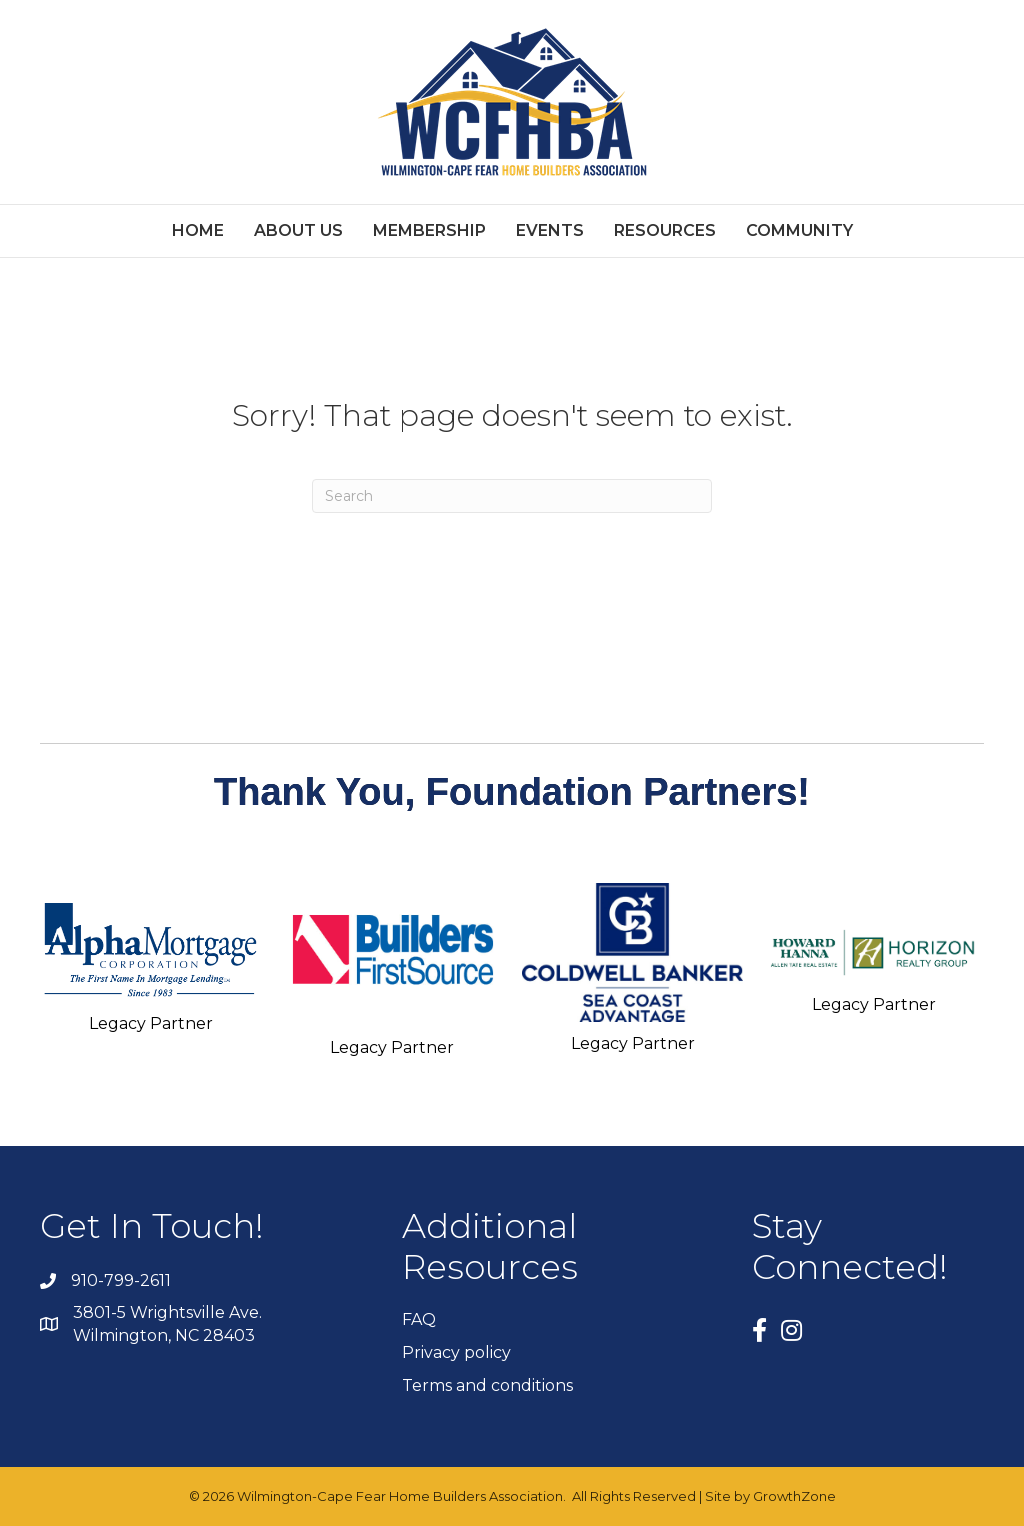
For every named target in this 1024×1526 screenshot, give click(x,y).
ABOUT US (298, 230)
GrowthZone (794, 1496)
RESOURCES (665, 230)
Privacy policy (456, 1352)
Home (198, 230)
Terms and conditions (487, 1385)
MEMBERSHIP (429, 230)
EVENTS (550, 230)
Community (799, 230)
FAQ (419, 1319)
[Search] (512, 496)
